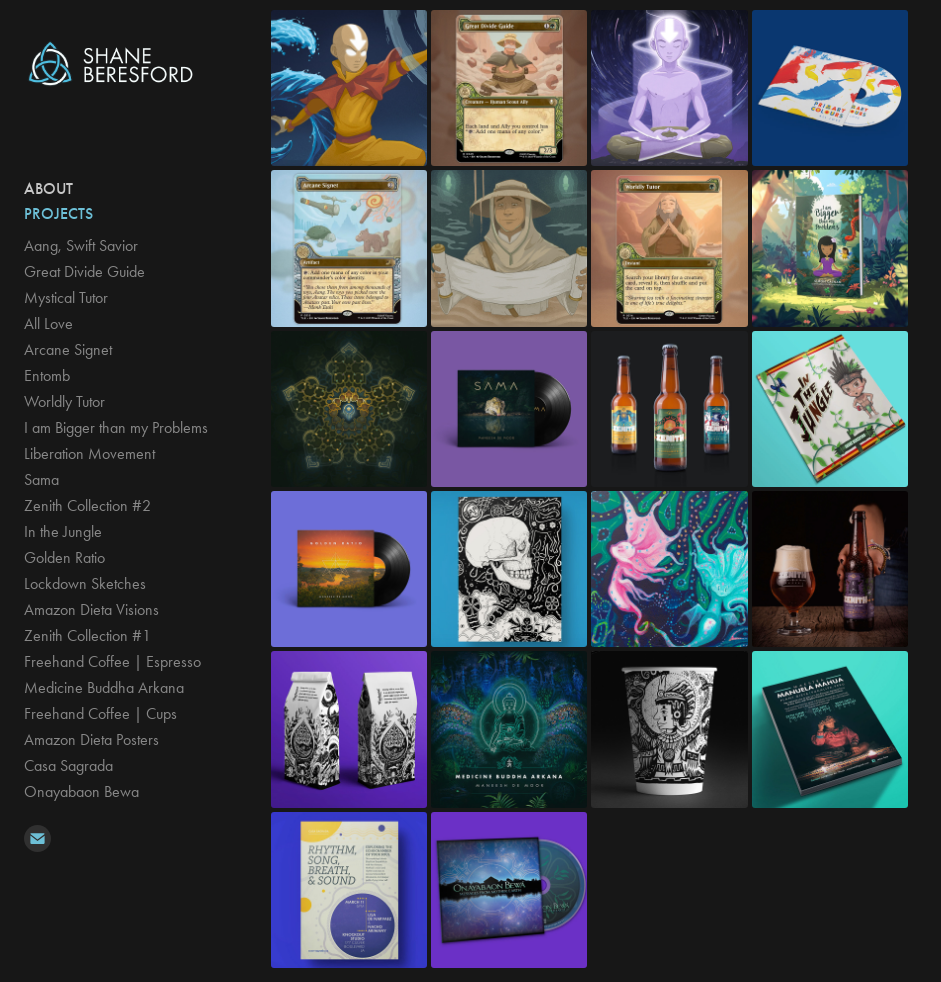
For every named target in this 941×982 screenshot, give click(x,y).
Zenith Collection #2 (87, 505)
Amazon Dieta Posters (91, 739)
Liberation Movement (89, 453)
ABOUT (48, 188)
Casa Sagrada (68, 765)
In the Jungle (63, 531)
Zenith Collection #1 (87, 635)
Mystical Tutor (66, 297)
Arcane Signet (68, 349)
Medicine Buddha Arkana (104, 687)
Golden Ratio (64, 557)
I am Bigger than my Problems (116, 427)
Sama (41, 479)
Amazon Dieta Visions (91, 609)
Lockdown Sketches (85, 583)
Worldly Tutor (64, 401)
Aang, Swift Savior (81, 245)
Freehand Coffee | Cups (100, 713)
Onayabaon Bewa (81, 791)
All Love (48, 323)
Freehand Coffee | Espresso (112, 661)
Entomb (47, 375)
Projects (58, 213)
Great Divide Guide (84, 271)
